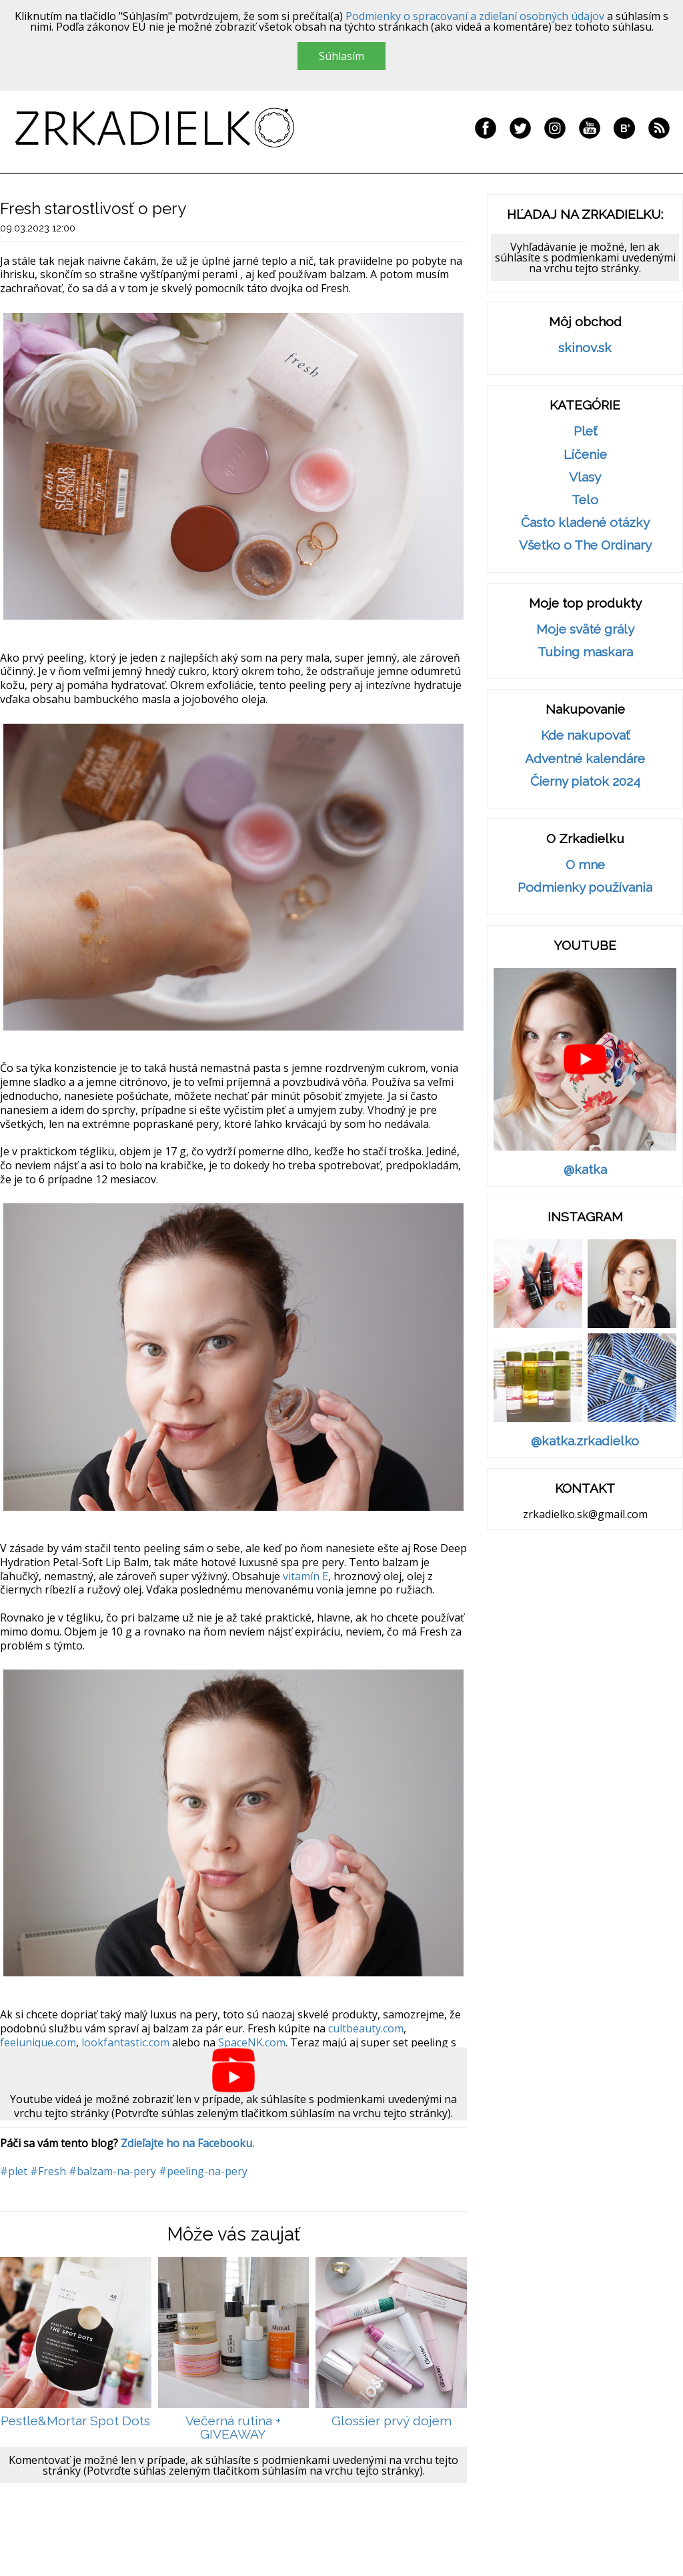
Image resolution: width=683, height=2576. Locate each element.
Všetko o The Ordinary (585, 545)
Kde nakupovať (585, 735)
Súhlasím (341, 56)
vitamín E (305, 1576)
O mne (585, 864)
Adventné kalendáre (585, 758)
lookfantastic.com (125, 2042)
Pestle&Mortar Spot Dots (75, 2421)
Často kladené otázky (585, 522)
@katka (585, 1169)
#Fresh (48, 2171)
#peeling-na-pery (203, 2171)
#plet (13, 2171)
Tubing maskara (585, 652)
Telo (585, 500)
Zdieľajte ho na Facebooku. (187, 2143)
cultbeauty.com (366, 2028)
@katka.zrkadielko (585, 1441)
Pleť (585, 431)
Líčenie (585, 454)
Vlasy (585, 477)
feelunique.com (38, 2042)
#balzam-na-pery (112, 2171)
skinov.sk (585, 348)
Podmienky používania (585, 887)
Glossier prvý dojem (391, 2421)
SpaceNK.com (251, 2042)
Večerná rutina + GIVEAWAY (233, 2428)
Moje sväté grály (585, 629)
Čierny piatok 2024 (585, 781)
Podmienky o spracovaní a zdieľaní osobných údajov (475, 16)
